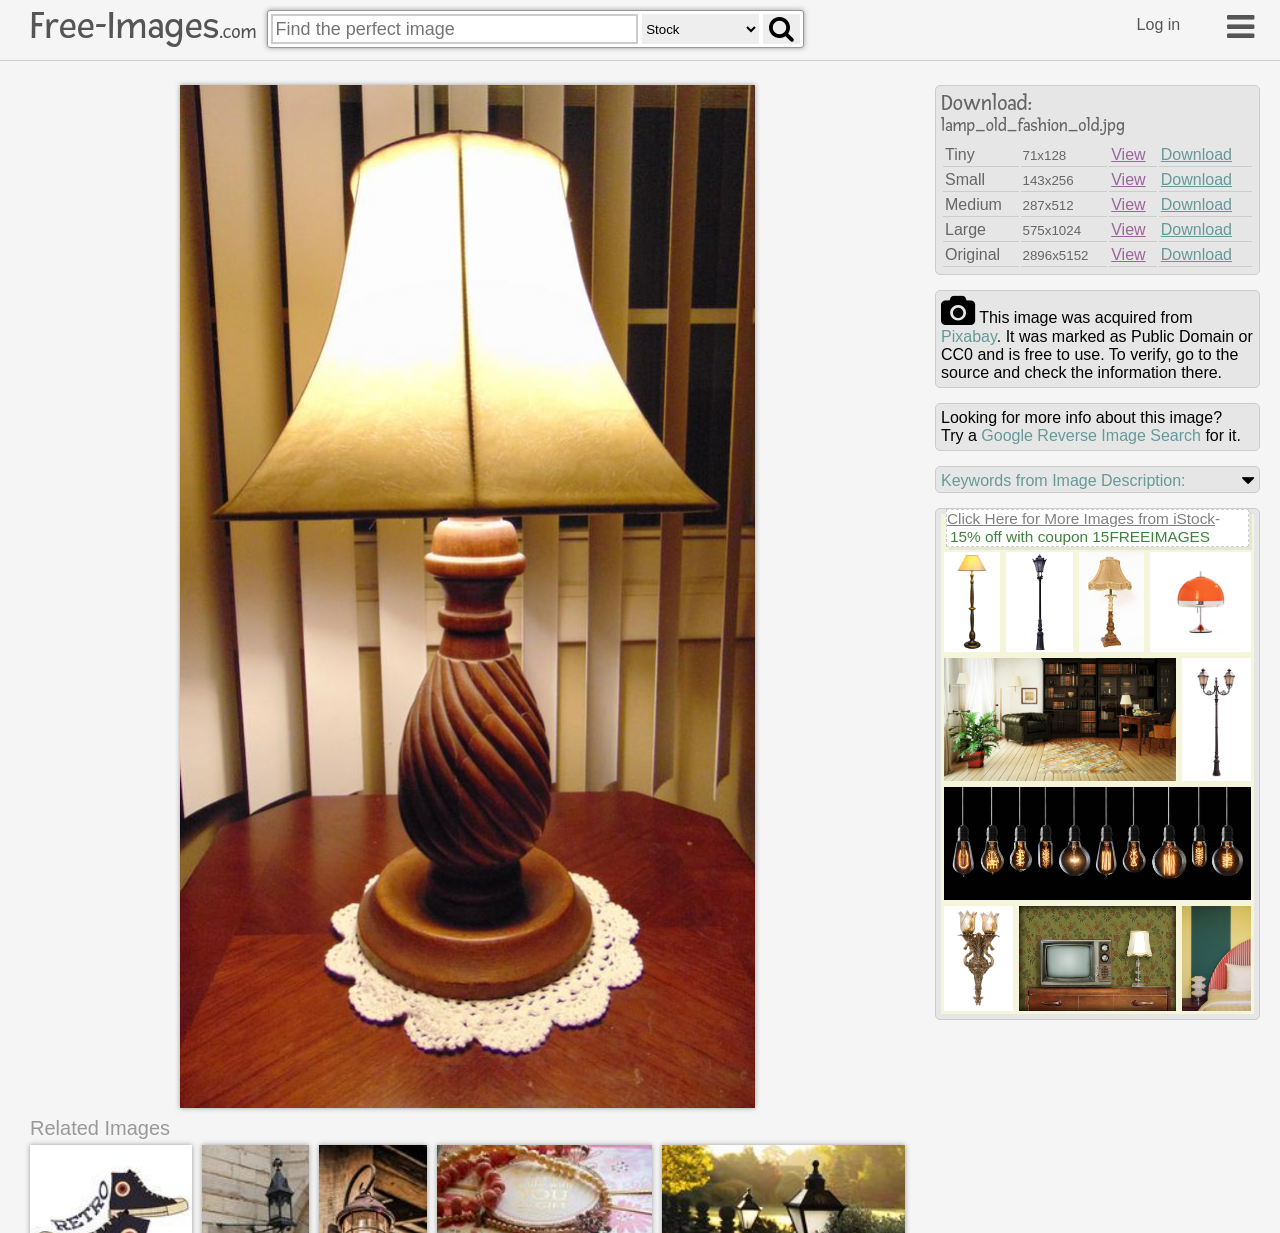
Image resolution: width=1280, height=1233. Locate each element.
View (1128, 154)
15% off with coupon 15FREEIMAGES (1080, 536)
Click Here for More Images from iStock (1081, 518)
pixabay (969, 336)
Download (1196, 154)
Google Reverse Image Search (1091, 435)
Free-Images (143, 26)
